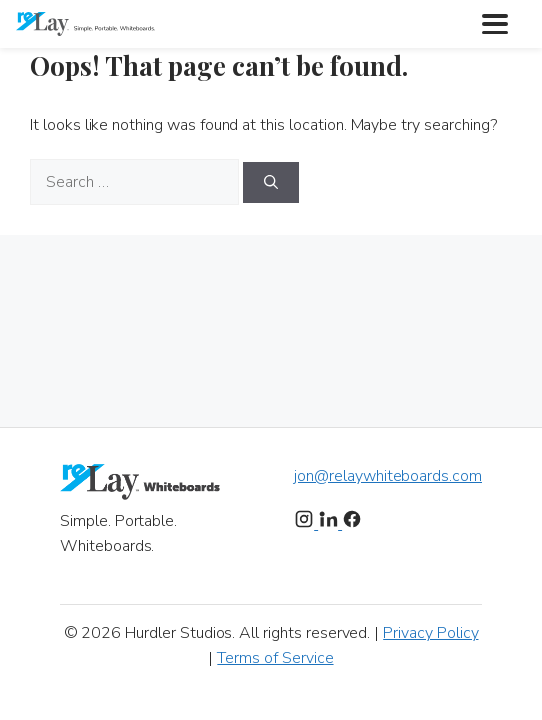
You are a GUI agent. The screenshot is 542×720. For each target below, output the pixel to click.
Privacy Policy (430, 633)
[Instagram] (306, 524)
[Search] (271, 182)
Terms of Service (275, 658)
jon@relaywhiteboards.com (388, 476)
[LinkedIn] (330, 524)
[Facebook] (352, 524)
